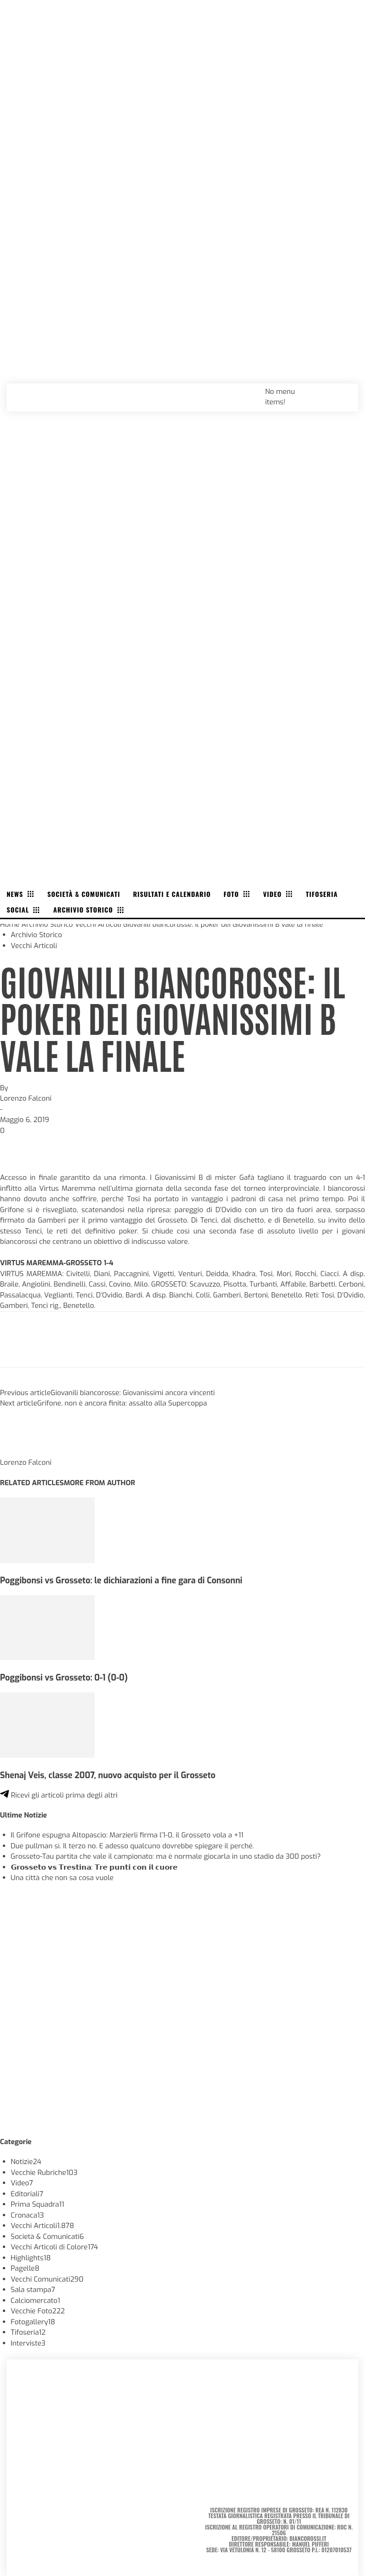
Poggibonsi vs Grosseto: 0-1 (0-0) (64, 1677)
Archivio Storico (47, 924)
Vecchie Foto (38, 2311)
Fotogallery (33, 2322)
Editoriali (27, 2194)
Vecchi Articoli (98, 924)
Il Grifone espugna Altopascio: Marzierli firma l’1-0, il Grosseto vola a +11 (127, 1835)
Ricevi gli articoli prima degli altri (58, 1795)
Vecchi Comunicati (47, 2279)
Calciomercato (35, 2300)
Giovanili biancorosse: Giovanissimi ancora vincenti (133, 1393)
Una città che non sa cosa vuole (62, 1877)
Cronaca (27, 2215)
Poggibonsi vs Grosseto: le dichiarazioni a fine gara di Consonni (121, 1580)
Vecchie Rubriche (44, 2172)
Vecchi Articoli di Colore (54, 2247)
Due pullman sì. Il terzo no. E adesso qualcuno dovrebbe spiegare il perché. (132, 1846)
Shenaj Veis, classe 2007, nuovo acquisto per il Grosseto (107, 1775)
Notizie (26, 2161)
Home (9, 924)
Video (22, 2183)
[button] (340, 391)
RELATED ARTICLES (32, 1483)
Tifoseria (28, 2332)
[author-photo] (22, 1452)
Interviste (28, 2343)
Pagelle (25, 2268)
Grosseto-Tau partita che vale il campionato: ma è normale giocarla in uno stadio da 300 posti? (166, 1856)
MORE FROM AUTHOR (99, 1483)
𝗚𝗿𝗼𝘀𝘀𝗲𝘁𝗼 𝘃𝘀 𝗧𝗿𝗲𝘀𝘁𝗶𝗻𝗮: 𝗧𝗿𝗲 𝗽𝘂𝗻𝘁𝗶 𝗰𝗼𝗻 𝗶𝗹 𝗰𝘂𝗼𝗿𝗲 (94, 1867)
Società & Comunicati (47, 2236)
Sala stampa (33, 2289)
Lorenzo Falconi (26, 1098)
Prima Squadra (37, 2204)
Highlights (31, 2258)
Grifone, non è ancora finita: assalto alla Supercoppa (122, 1403)
